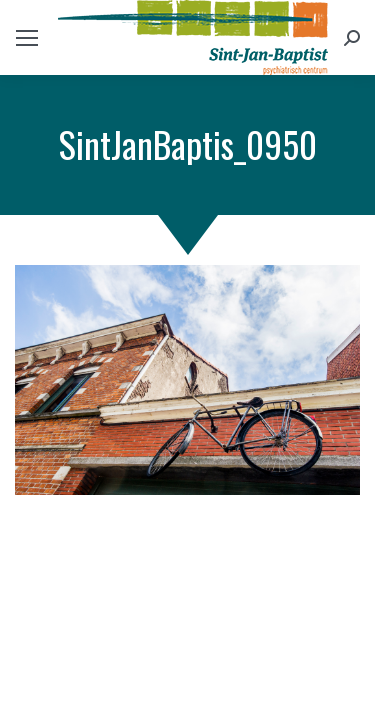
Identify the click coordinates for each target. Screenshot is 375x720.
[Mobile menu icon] (27, 38)
